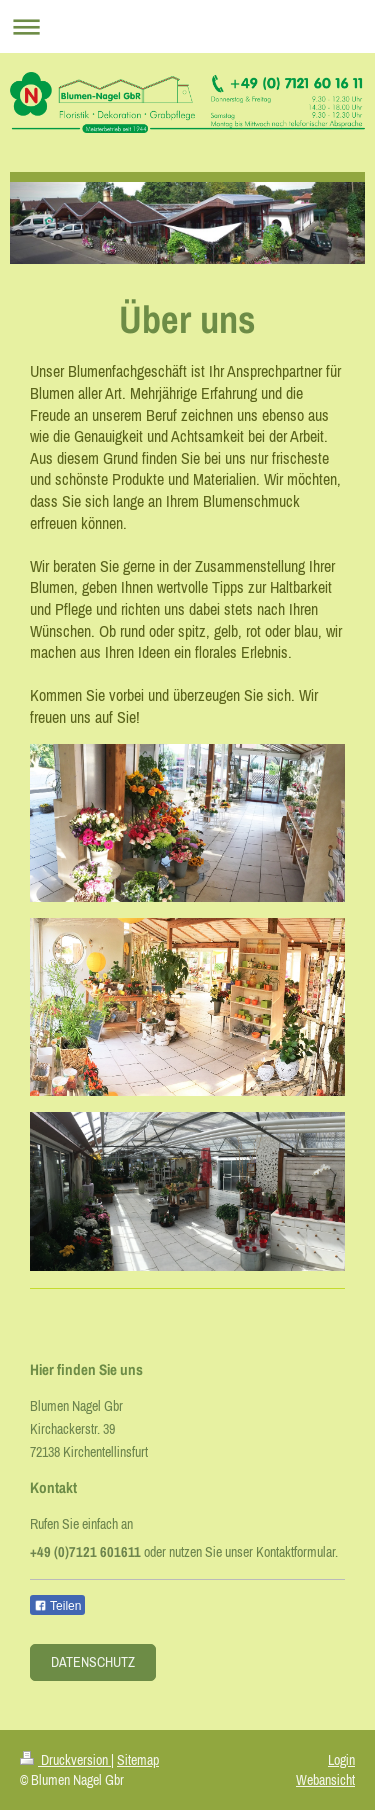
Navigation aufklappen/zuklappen (187, 26)
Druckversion (65, 1760)
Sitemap (138, 1760)
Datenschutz (93, 1662)
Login (341, 1760)
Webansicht (325, 1780)
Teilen (57, 1606)
